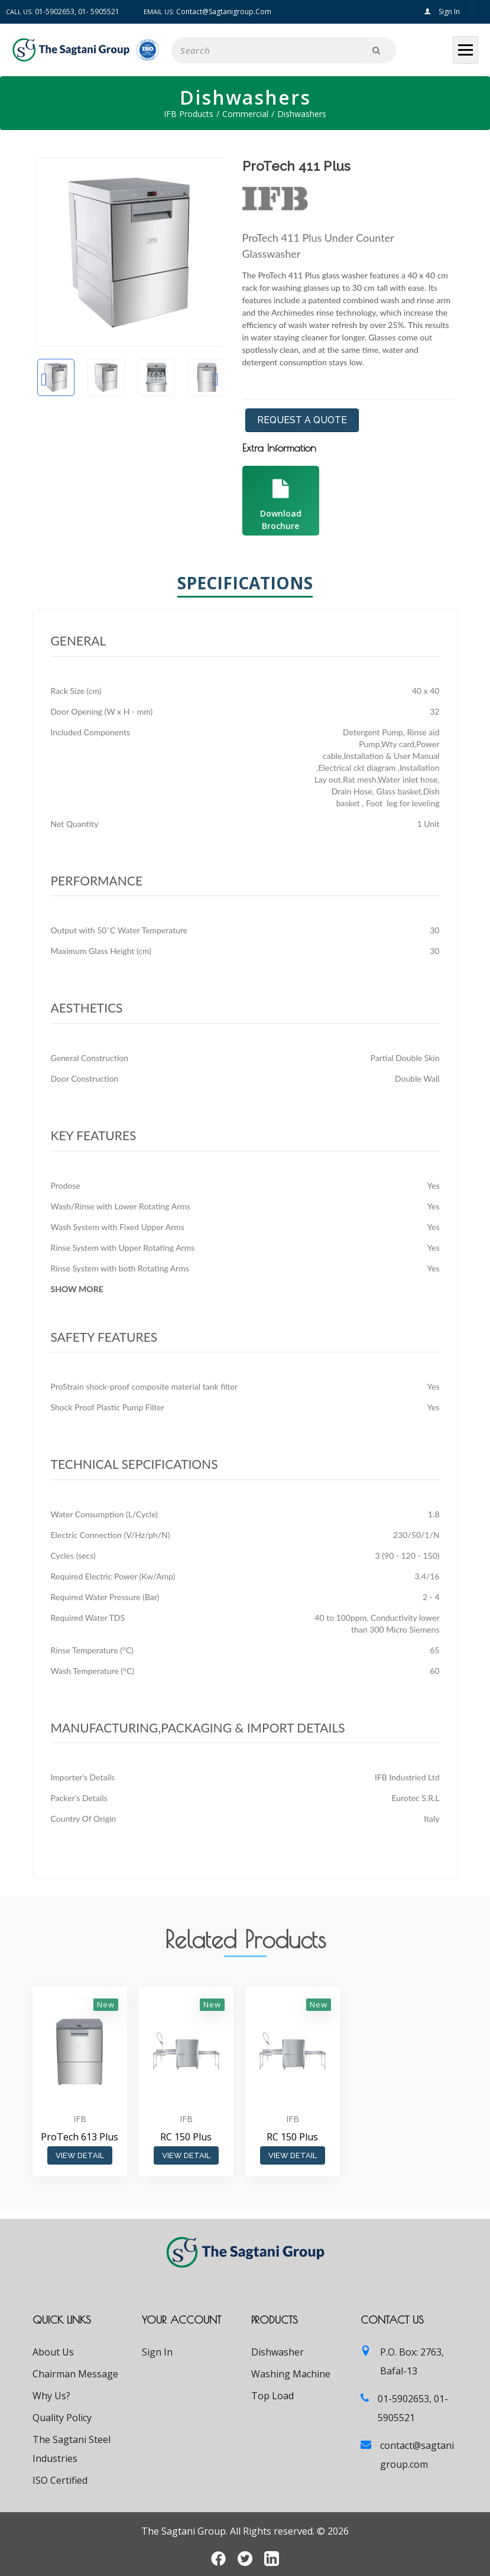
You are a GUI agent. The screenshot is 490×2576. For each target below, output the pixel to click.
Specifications (245, 585)
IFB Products (188, 113)
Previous (44, 379)
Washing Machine (290, 2373)
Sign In (442, 12)
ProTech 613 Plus (79, 2136)
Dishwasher (277, 2351)
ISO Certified (60, 2480)
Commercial (245, 113)
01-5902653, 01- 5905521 (77, 12)
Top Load (272, 2395)
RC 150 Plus (186, 2136)
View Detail (80, 2155)
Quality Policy (62, 2417)
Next (216, 379)
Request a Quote (302, 420)
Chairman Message (75, 2373)
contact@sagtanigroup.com (223, 12)
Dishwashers (301, 113)
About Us (53, 2351)
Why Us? (51, 2395)
